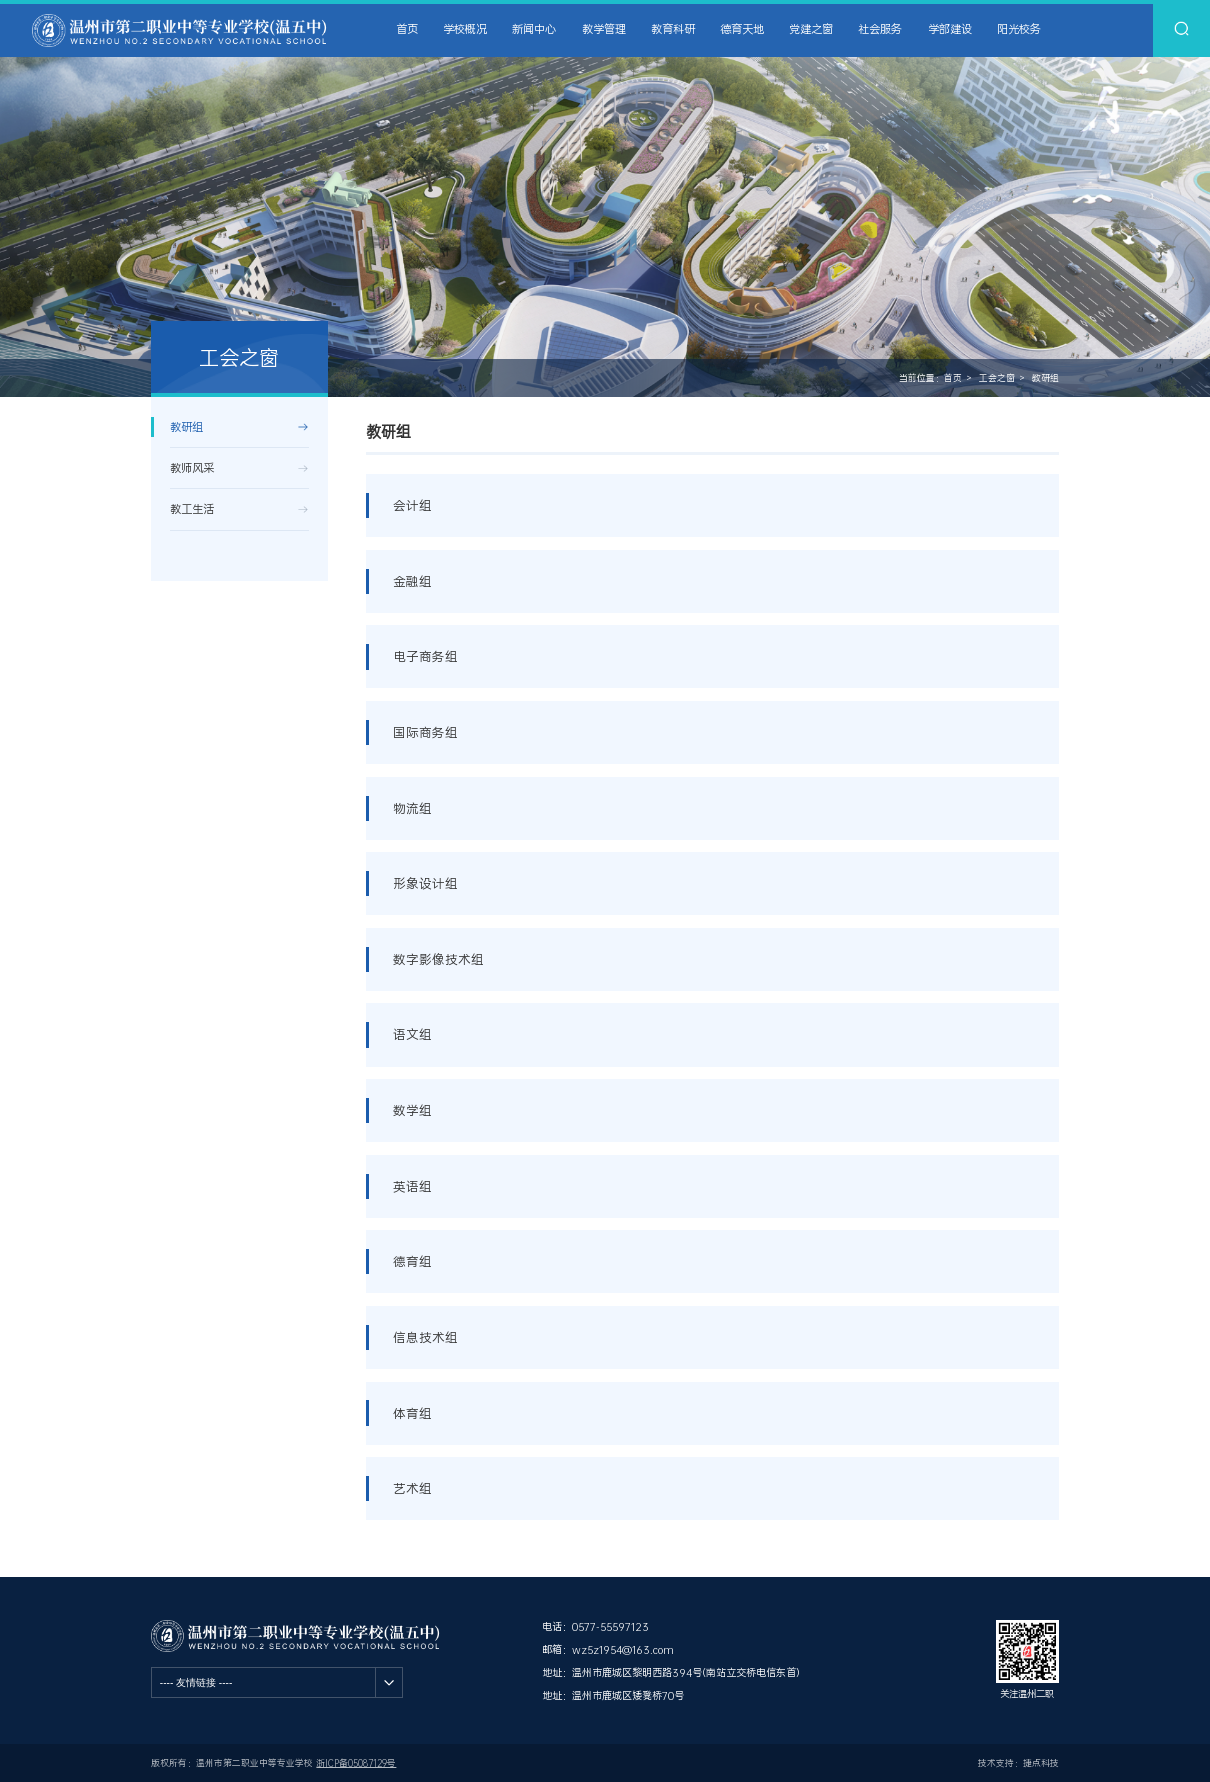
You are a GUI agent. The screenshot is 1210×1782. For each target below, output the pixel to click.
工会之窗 (997, 378)
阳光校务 (1019, 29)
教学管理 (604, 29)
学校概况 (465, 29)
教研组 (1045, 378)
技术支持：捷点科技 (1018, 1763)
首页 (407, 29)
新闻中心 (534, 29)
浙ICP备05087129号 (356, 1763)
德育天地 (742, 29)
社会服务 (880, 29)
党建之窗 (811, 29)
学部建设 (950, 29)
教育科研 (673, 29)
